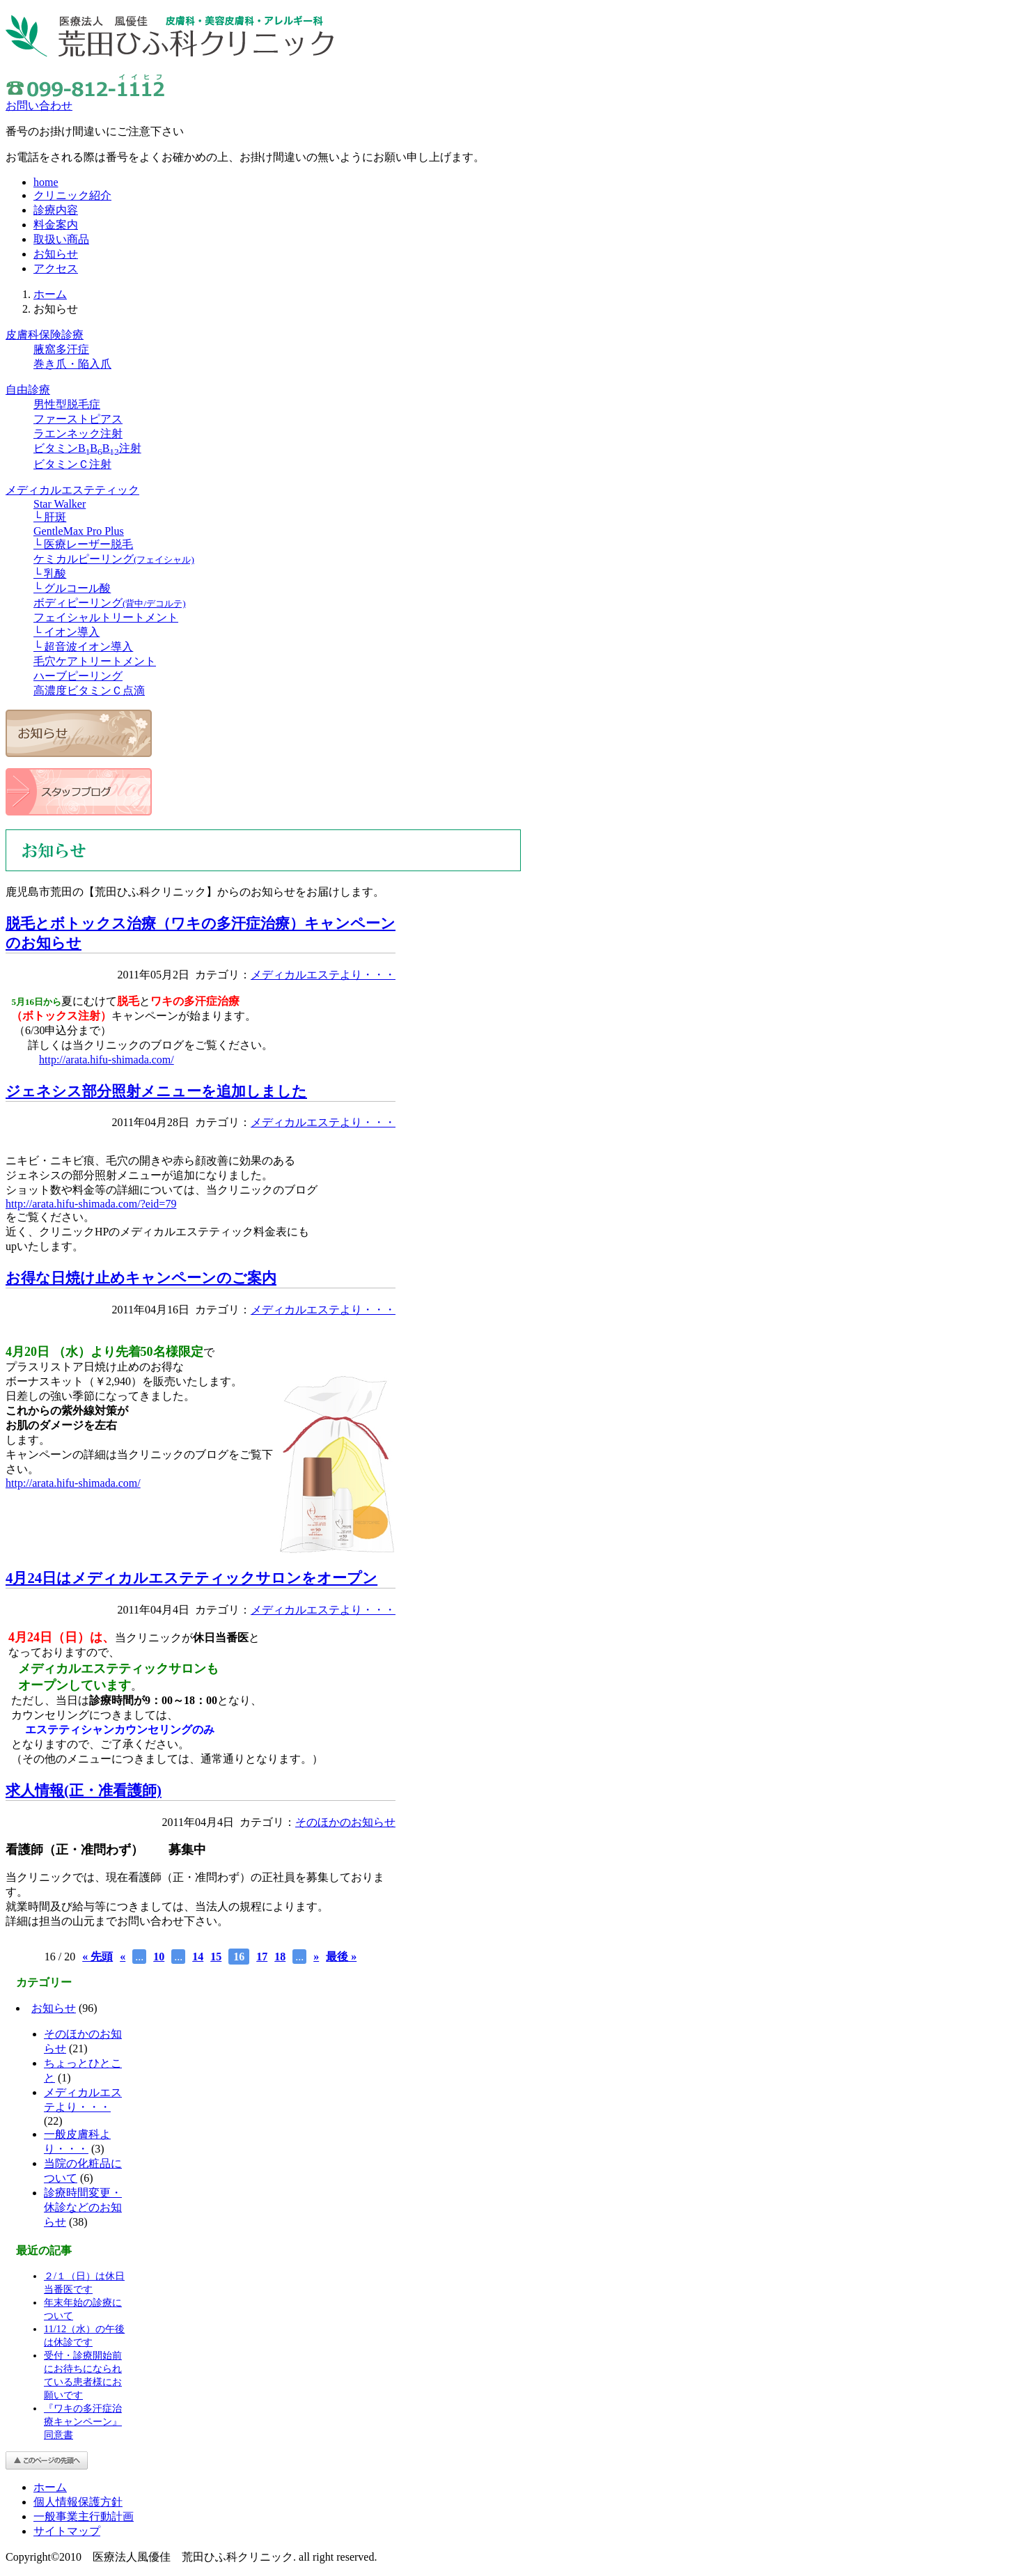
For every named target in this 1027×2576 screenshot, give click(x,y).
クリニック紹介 (72, 195)
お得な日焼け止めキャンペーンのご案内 (141, 1278)
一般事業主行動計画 (83, 2516)
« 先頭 (97, 1956)
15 (215, 1956)
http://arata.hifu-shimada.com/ (106, 1059)
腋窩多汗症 (61, 349)
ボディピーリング (109, 603)
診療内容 (55, 210)
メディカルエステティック (72, 490)
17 (261, 1956)
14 (197, 1956)
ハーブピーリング (78, 676)
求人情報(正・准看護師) (84, 1790)
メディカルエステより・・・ (323, 975)
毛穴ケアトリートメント (94, 661)
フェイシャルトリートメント (105, 617)
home (45, 182)
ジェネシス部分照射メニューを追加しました (156, 1091)
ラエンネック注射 (78, 433)
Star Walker (59, 504)
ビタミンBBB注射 (87, 448)
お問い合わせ (39, 105)
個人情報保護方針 (78, 2502)
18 (279, 1956)
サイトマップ (66, 2531)
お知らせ (55, 254)
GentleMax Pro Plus (78, 531)
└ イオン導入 (66, 632)
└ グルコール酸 (72, 588)
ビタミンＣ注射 (72, 464)
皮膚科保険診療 (45, 335)
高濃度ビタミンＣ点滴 (89, 690)
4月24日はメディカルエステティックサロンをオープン (191, 1578)
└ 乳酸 (49, 573)
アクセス (55, 268)
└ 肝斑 (49, 517)
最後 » (341, 1956)
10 (158, 1956)
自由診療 (28, 390)
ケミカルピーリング (113, 559)
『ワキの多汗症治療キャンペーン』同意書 (83, 2421)
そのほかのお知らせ (345, 1822)
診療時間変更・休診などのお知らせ (83, 2207)
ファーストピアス (78, 419)
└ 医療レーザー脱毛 (83, 544)
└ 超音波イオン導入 (83, 647)
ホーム (50, 294)
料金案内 (55, 225)
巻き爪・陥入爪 (72, 364)
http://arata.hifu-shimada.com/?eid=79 (91, 1204)
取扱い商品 (61, 239)
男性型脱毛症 (66, 404)
